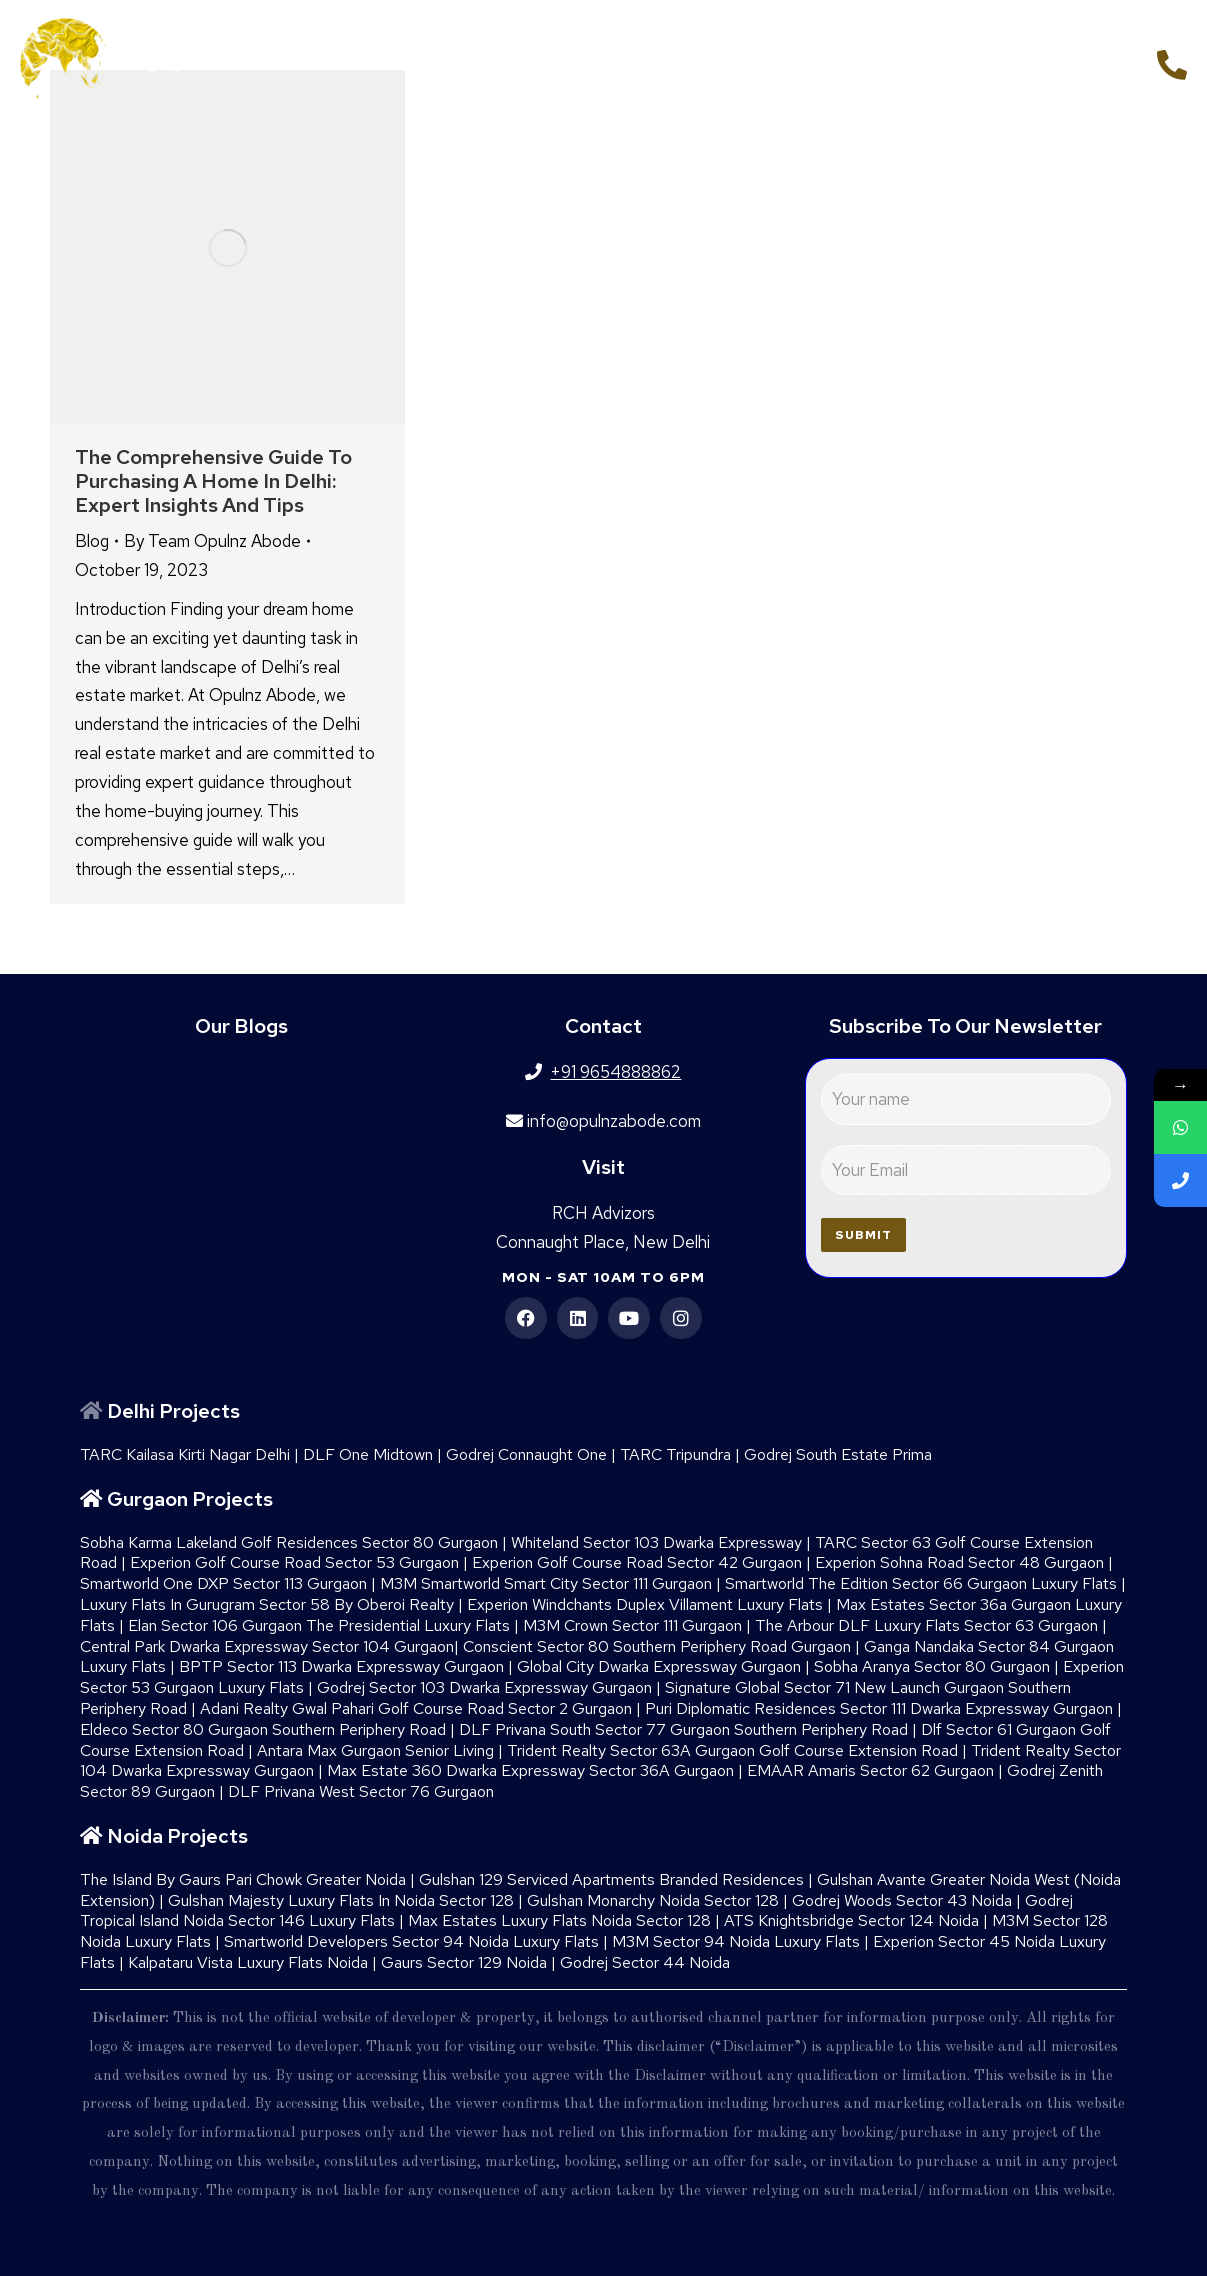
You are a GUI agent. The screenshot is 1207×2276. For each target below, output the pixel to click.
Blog (92, 541)
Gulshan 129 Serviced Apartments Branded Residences (611, 1879)
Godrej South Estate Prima (838, 1454)
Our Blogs (241, 1026)
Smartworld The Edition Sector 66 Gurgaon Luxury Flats (921, 1583)
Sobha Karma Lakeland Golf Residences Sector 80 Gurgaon (289, 1542)
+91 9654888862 (1061, 62)
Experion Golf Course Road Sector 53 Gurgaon (294, 1562)
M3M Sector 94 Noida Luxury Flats (736, 1941)
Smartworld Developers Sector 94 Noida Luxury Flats (411, 1941)
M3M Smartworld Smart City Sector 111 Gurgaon (546, 1583)
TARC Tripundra (675, 1454)
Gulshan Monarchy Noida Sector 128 (653, 1900)
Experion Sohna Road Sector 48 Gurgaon (959, 1562)
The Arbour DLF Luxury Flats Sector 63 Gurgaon (926, 1625)
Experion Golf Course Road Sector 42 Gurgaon (637, 1562)
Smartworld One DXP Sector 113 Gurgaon (223, 1583)
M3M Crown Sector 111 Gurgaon (632, 1625)
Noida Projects (177, 1836)
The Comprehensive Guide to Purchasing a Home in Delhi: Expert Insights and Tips (213, 481)
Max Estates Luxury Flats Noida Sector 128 (559, 1920)
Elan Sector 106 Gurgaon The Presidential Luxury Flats (319, 1625)
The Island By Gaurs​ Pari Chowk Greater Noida (243, 1879)
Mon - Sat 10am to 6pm (603, 1277)
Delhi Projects (173, 1411)
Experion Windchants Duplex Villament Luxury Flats (645, 1604)
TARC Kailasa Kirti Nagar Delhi (185, 1454)
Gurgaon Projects (190, 1499)
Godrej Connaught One (526, 1454)
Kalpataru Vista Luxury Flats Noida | (254, 1962)
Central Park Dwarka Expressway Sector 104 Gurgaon (267, 1646)
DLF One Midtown (368, 1454)
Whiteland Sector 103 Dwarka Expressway (656, 1542)
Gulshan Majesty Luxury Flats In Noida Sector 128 (341, 1900)
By (212, 541)
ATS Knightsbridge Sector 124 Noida (851, 1920)
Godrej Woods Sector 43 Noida (902, 1900)
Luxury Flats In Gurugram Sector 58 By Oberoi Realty (267, 1604)
